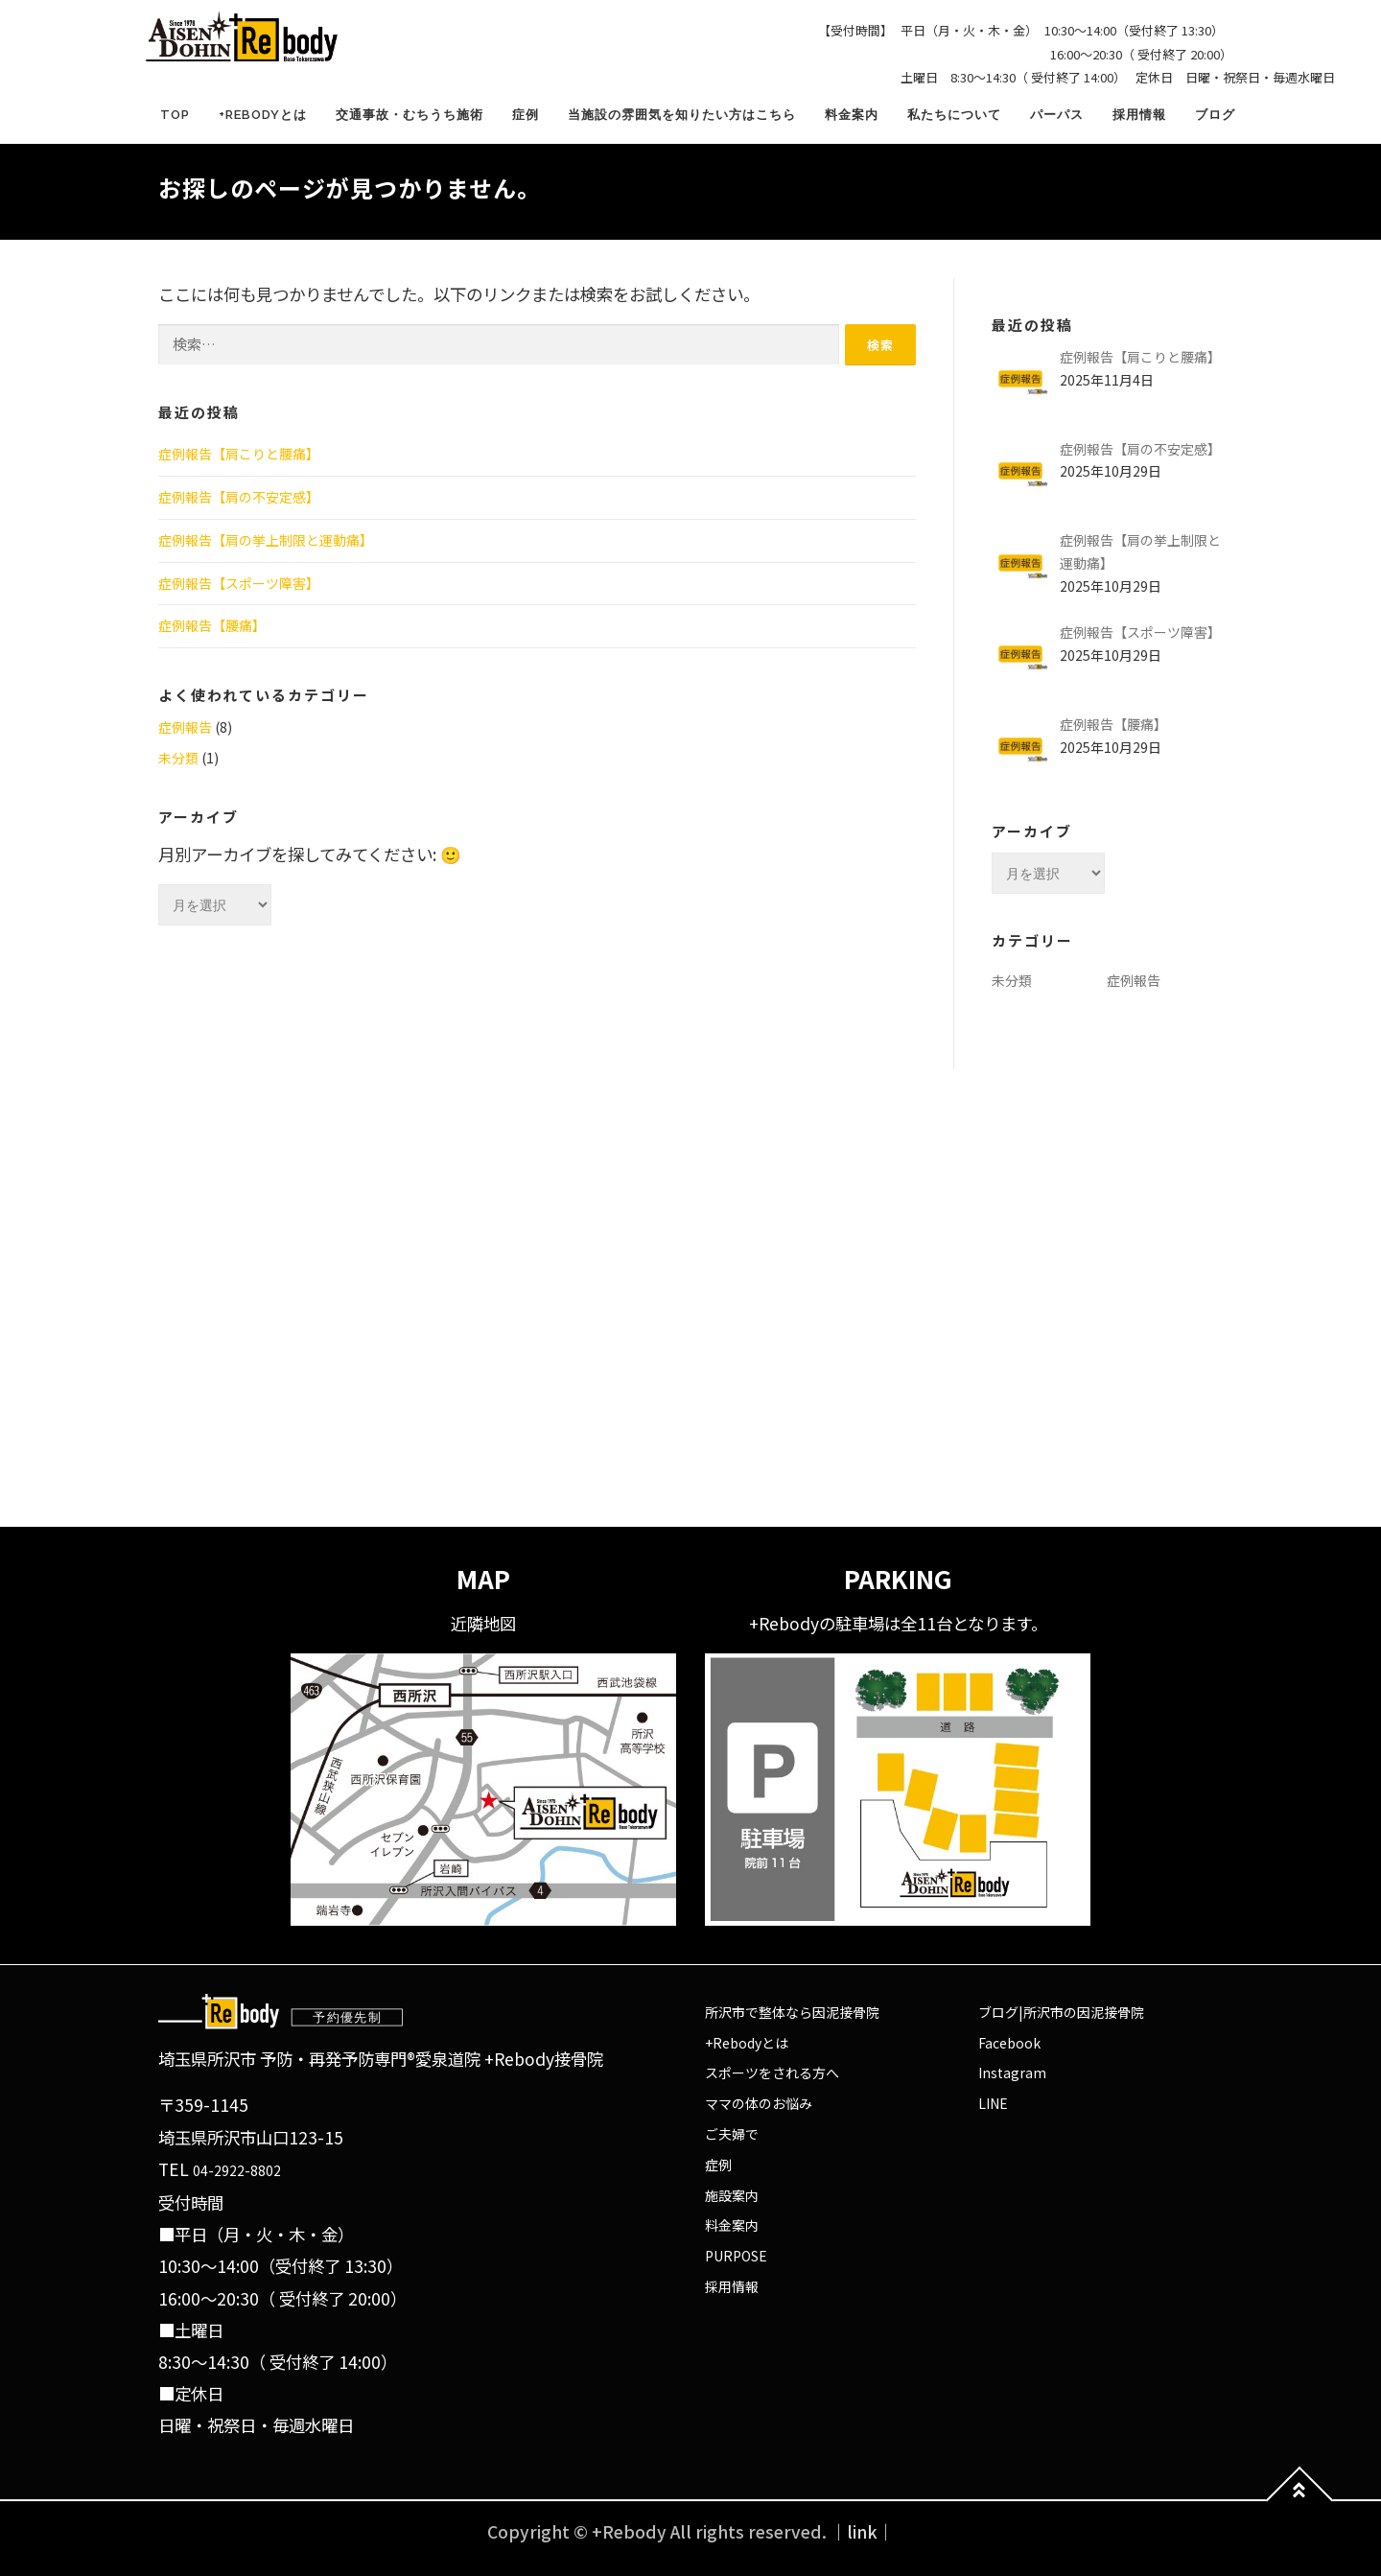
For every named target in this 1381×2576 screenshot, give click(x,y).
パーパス (1057, 114)
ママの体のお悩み (758, 2103)
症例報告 (185, 727)
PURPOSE (736, 2255)
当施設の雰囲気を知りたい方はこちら (682, 114)
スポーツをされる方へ (772, 2072)
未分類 (178, 757)
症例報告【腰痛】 (212, 625)
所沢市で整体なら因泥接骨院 (792, 2012)
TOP (175, 114)
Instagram (1012, 2072)
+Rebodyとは (263, 114)
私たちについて (954, 114)
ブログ (1215, 114)
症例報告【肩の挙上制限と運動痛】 (265, 540)
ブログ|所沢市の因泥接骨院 (1061, 2012)
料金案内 (851, 114)
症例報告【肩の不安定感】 (238, 496)
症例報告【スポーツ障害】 (238, 583)
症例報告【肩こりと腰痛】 (238, 453)
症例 (525, 114)
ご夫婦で (732, 2133)
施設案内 (732, 2195)
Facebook (1009, 2042)
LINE (993, 2103)
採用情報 (1139, 114)
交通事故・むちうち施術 (409, 114)
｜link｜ (862, 2531)
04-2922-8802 (237, 2170)
